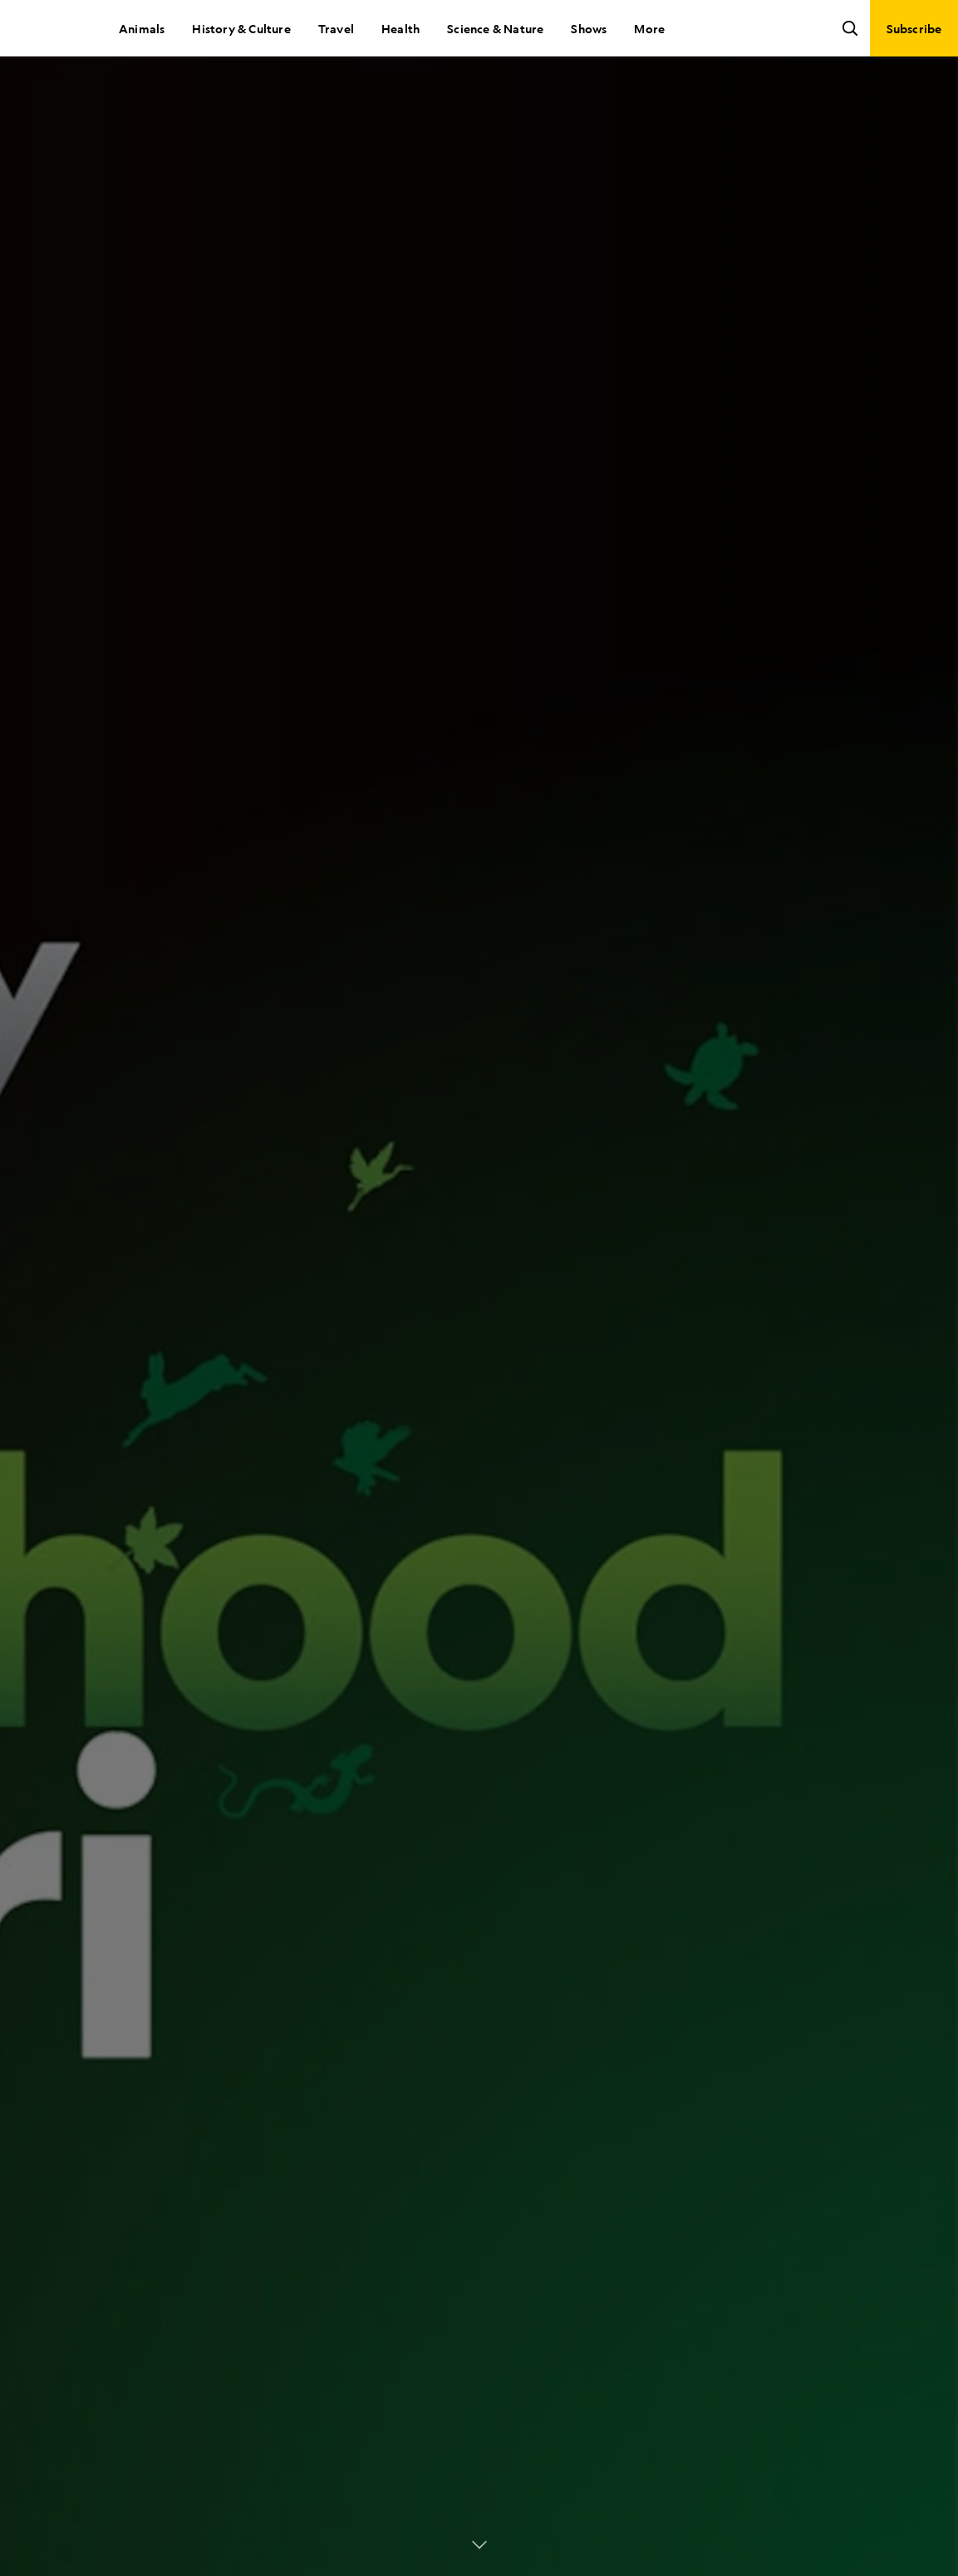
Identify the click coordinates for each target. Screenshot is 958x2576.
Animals (142, 28)
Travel (336, 28)
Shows (589, 28)
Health (400, 28)
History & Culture (241, 28)
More (649, 28)
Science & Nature (495, 28)
